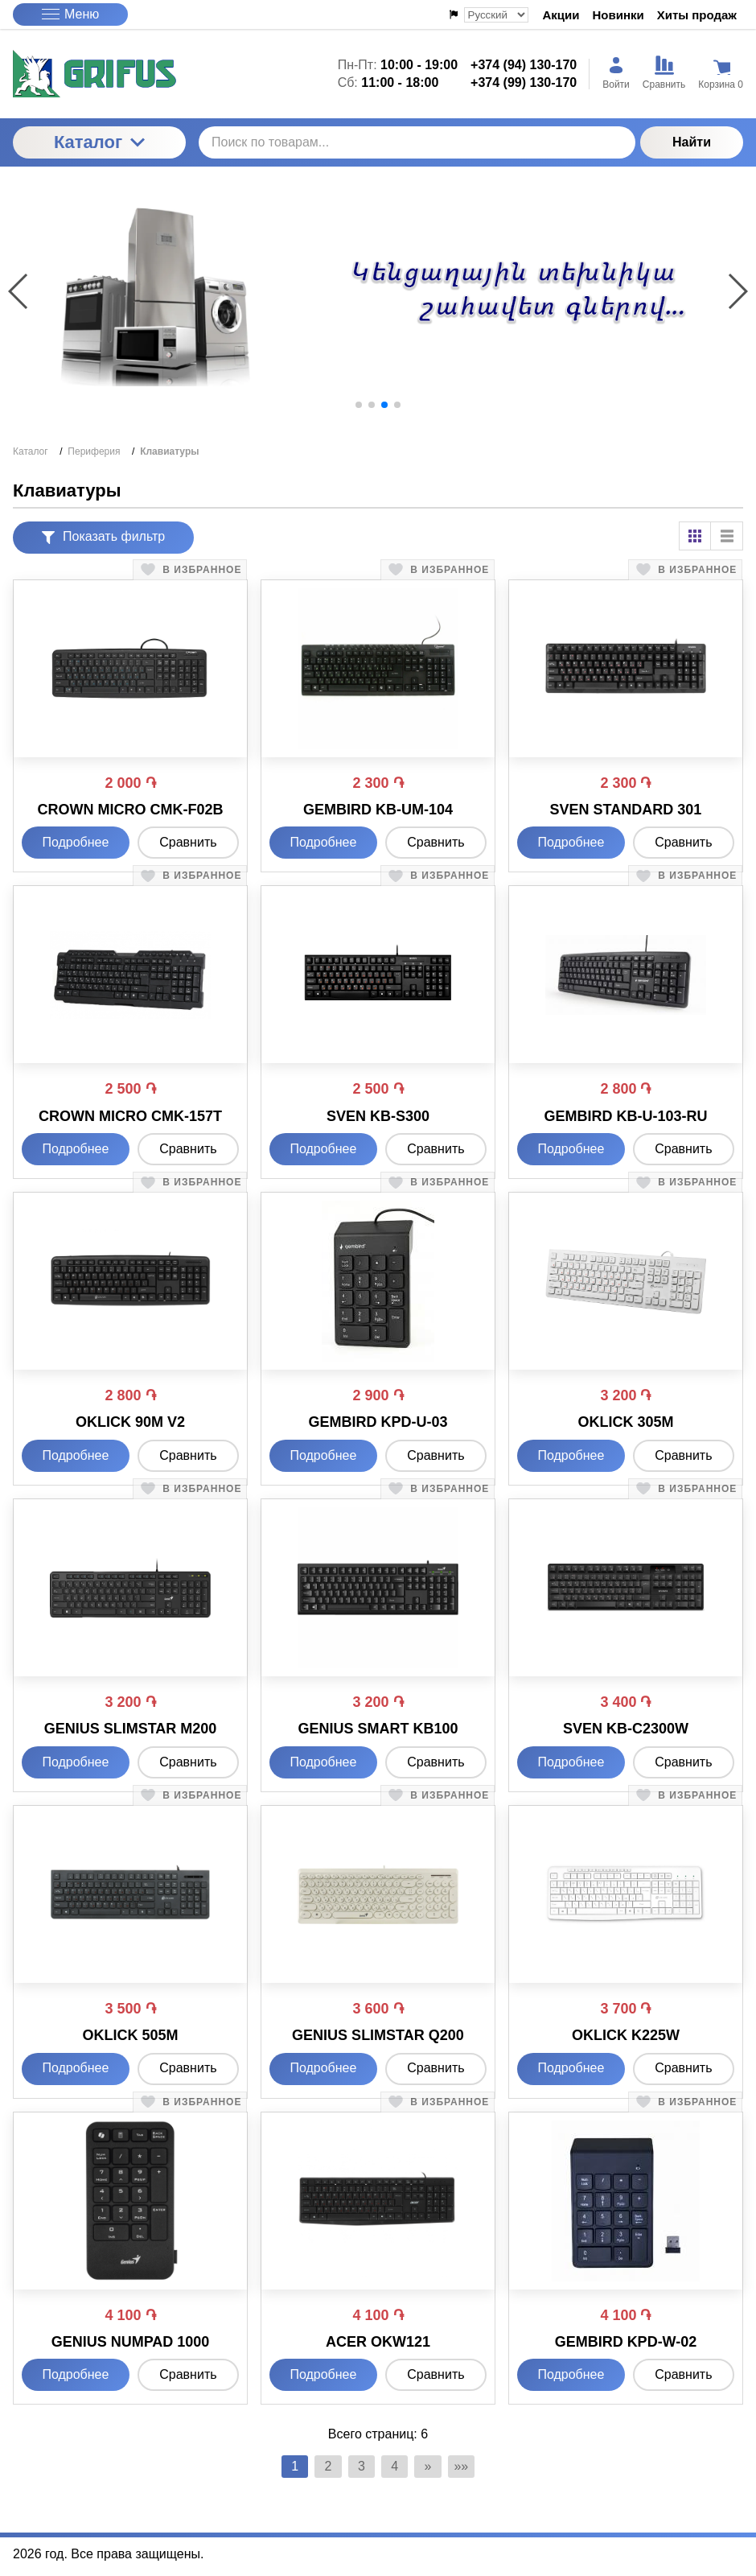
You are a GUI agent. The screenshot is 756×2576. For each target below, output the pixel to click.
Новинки (618, 15)
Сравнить (187, 842)
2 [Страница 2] (320, 2468)
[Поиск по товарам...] (417, 142)
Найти (691, 142)
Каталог (99, 142)
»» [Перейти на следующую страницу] (474, 2468)
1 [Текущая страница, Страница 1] (282, 2468)
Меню (70, 14)
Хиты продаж (697, 15)
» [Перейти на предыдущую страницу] (436, 2468)
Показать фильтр (103, 536)
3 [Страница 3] (359, 2468)
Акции (561, 15)
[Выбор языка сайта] (496, 15)
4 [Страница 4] (397, 2468)
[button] (358, 405)
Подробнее (75, 842)
